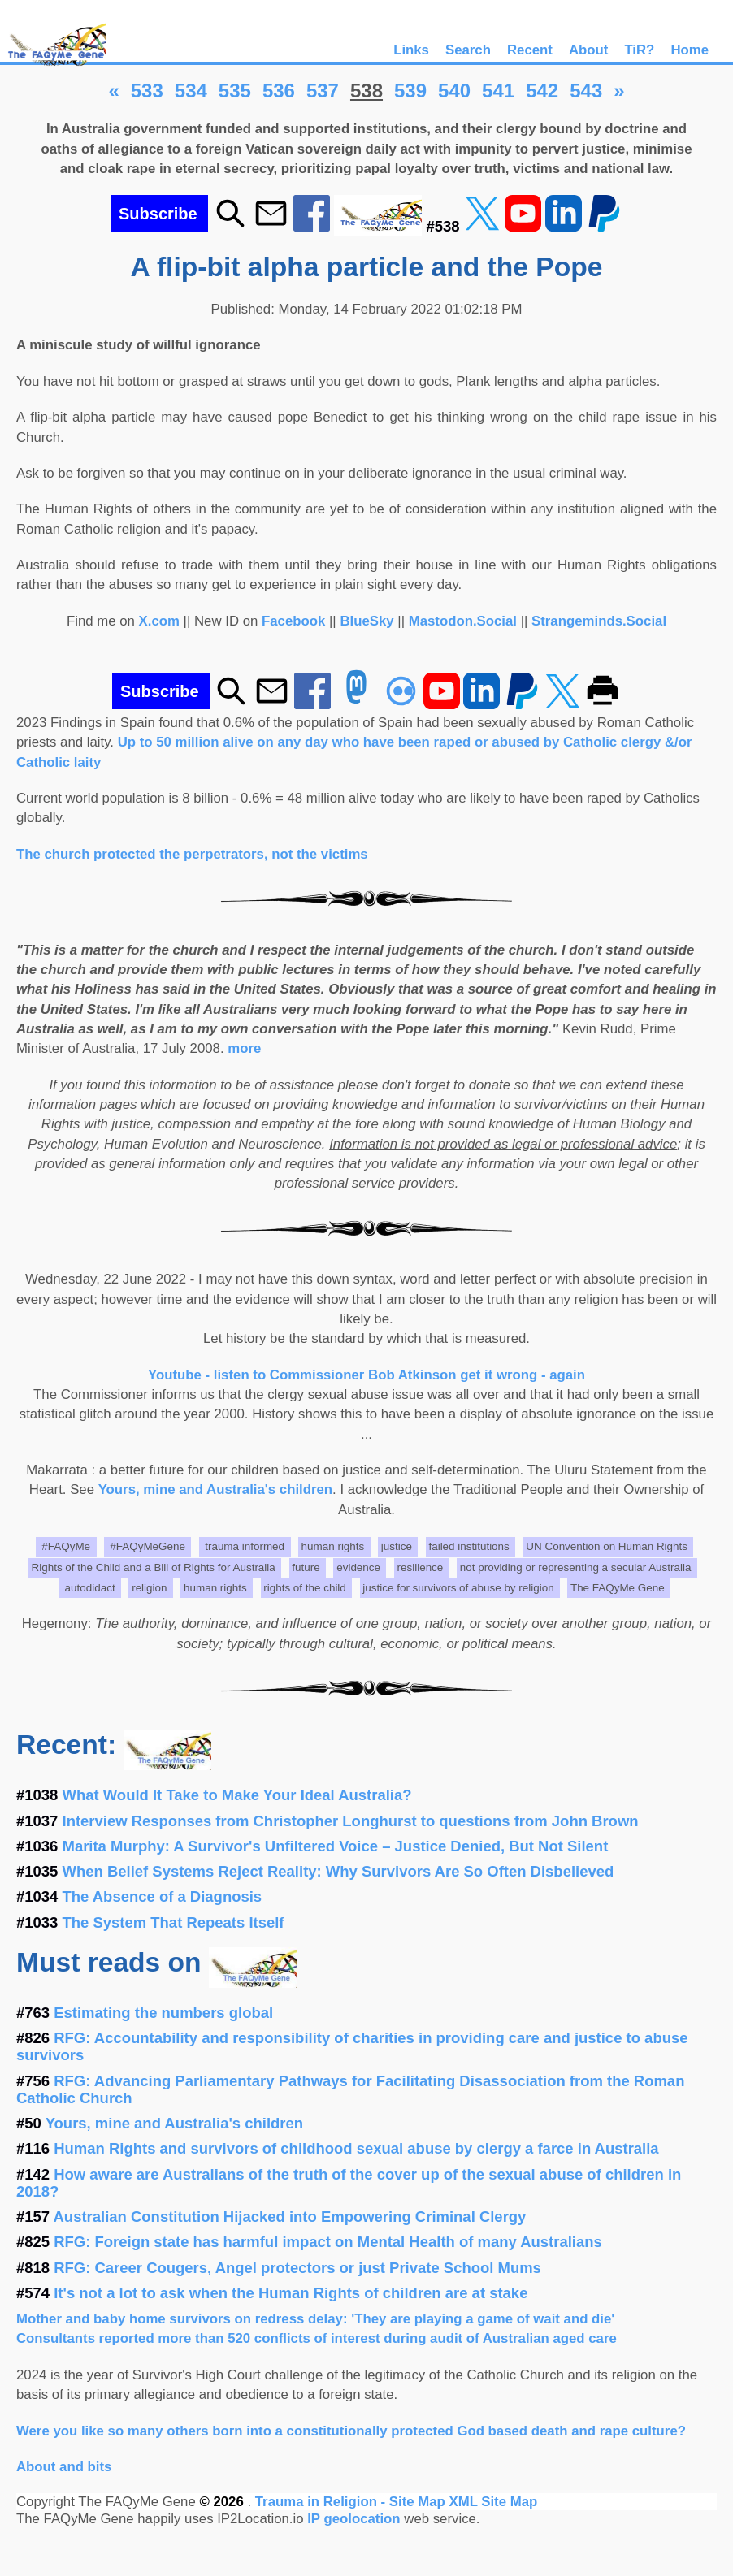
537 (322, 91)
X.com (159, 621)
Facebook (293, 621)
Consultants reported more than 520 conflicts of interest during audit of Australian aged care (316, 2338)
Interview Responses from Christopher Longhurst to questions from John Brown (351, 1820)
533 (147, 91)
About (588, 50)
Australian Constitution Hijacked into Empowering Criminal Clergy (290, 2216)
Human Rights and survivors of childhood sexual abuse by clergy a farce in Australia (356, 2148)
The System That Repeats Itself (173, 1922)
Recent (530, 50)
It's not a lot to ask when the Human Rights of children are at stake (290, 2292)
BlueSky (366, 621)
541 (498, 91)
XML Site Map (493, 2501)
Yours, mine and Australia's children (215, 1489)
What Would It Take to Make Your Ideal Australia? (237, 1794)
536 (278, 91)
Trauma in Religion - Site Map (352, 2501)
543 (586, 91)
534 (191, 91)
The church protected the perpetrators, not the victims (192, 854)
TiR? (639, 50)
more (244, 1048)
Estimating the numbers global (163, 2012)
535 (235, 91)
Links (411, 50)
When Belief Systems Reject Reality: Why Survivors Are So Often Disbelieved (338, 1871)
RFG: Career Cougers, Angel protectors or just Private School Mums (297, 2267)
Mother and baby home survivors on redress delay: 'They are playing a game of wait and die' (315, 2319)
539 (410, 91)
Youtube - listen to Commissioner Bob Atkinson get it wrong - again (366, 1375)
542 (542, 91)
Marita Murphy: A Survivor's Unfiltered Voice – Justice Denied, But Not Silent (336, 1846)
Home (689, 50)
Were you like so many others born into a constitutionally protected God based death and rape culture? (351, 2431)
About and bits (63, 2466)
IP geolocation (353, 2518)
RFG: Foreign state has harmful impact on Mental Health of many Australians (328, 2241)
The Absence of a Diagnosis (162, 1896)
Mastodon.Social (463, 621)
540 (454, 91)
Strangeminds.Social (598, 621)
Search (468, 50)
